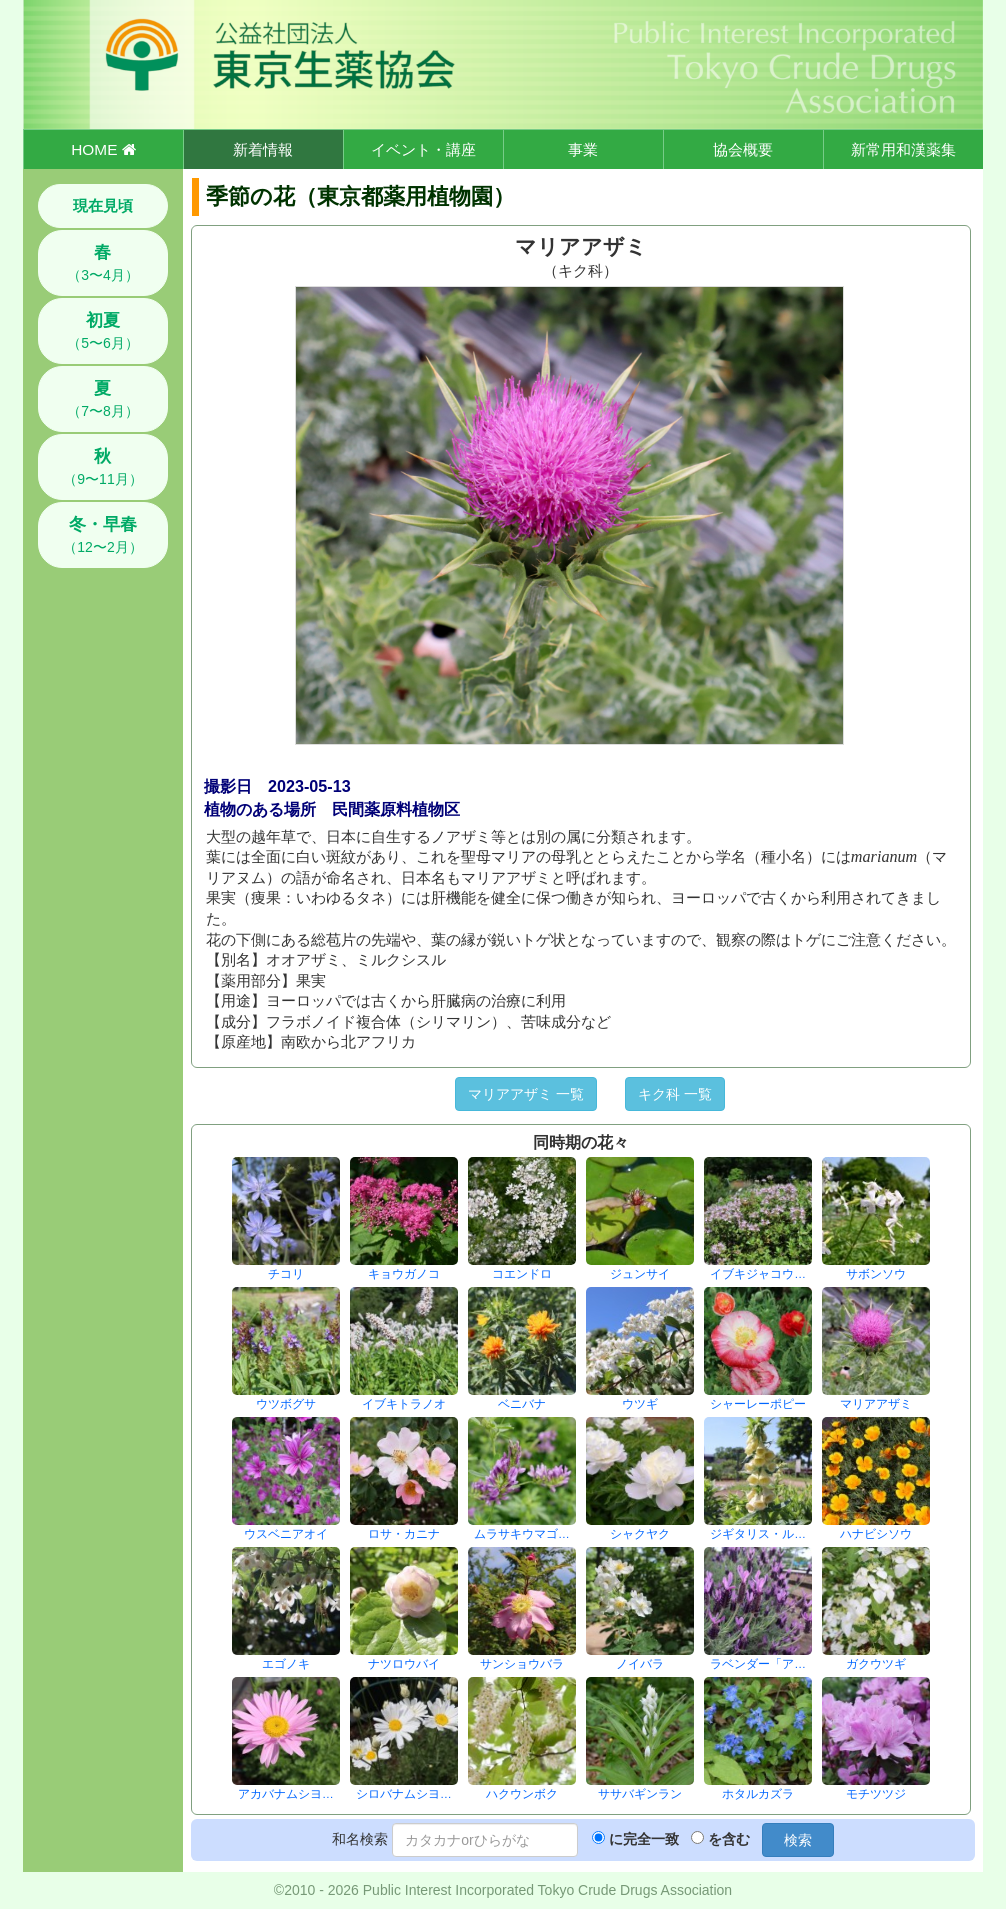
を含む (729, 1839)
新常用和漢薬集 (903, 149)
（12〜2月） (102, 535)
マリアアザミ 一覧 (526, 1094)
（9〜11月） (102, 467)
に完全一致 (644, 1839)
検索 (798, 1840)
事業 (583, 149)
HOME (103, 149)
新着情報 (263, 149)
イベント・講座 (423, 149)
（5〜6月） (103, 331)
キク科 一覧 (675, 1094)
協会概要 (743, 149)
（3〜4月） (103, 263)
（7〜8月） (103, 399)
